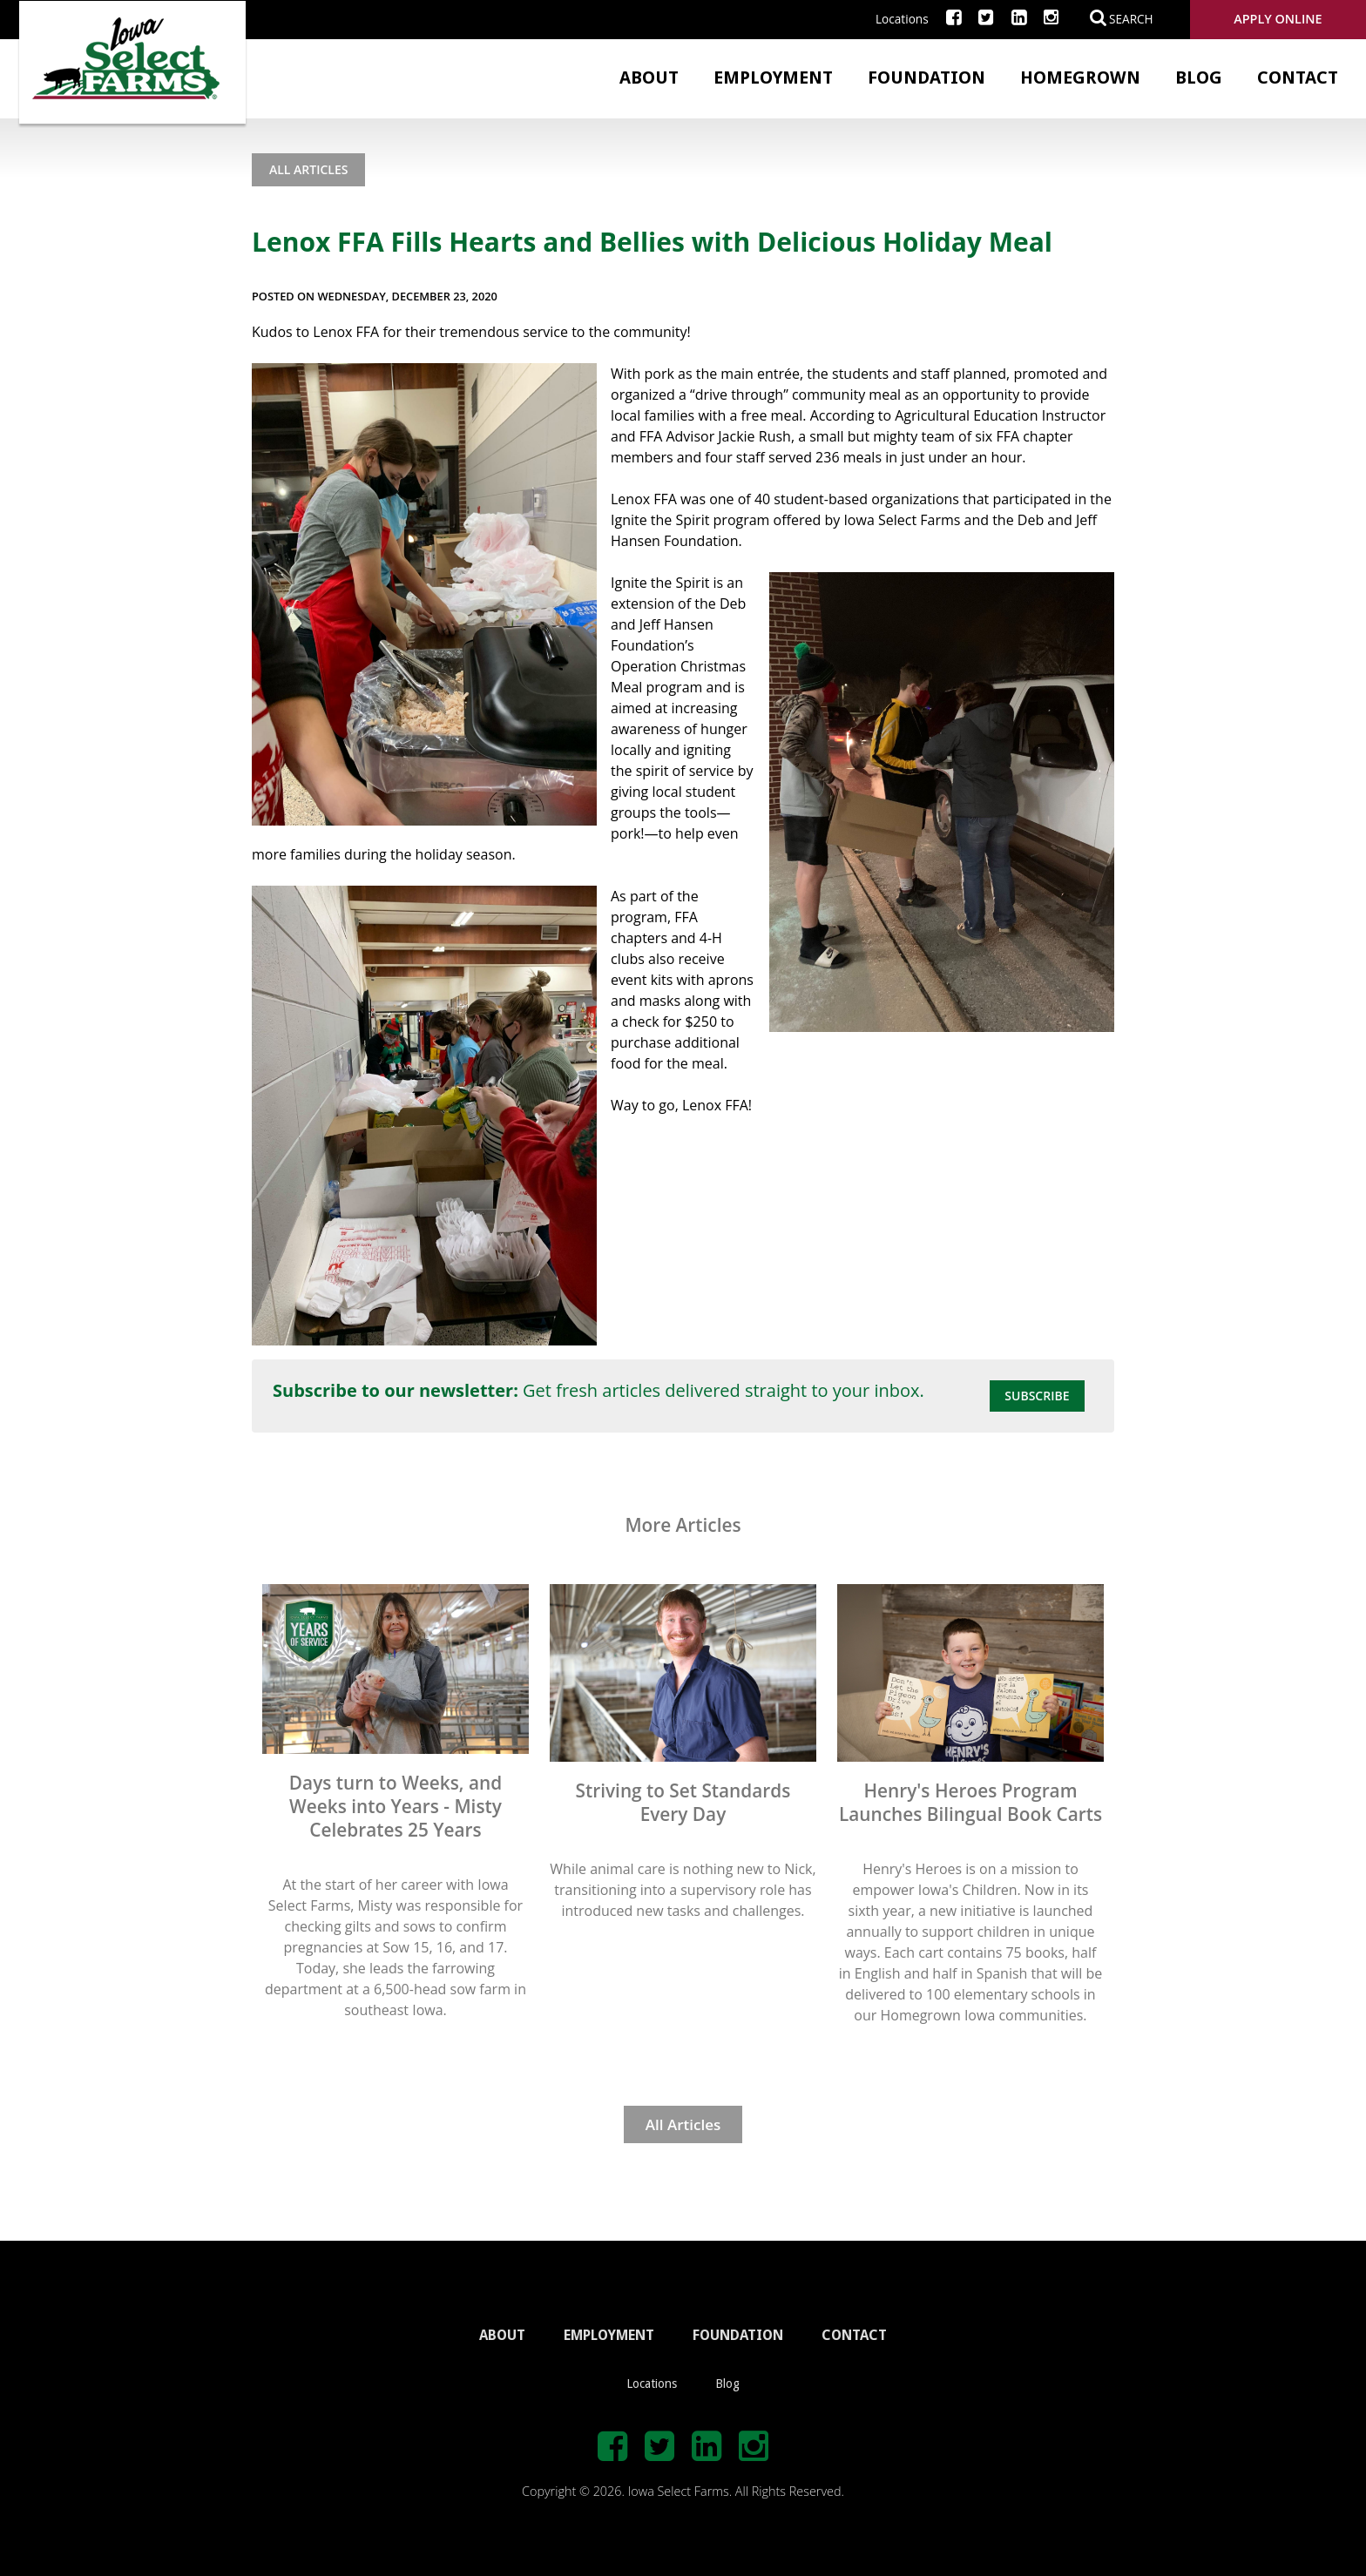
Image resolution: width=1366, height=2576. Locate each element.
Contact (1297, 77)
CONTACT (854, 2335)
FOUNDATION (738, 2335)
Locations (902, 18)
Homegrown (1080, 77)
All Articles (308, 169)
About (649, 77)
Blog (1198, 77)
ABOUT (502, 2335)
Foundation (926, 77)
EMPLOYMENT (609, 2335)
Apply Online (1278, 18)
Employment (773, 77)
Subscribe (1036, 1395)
